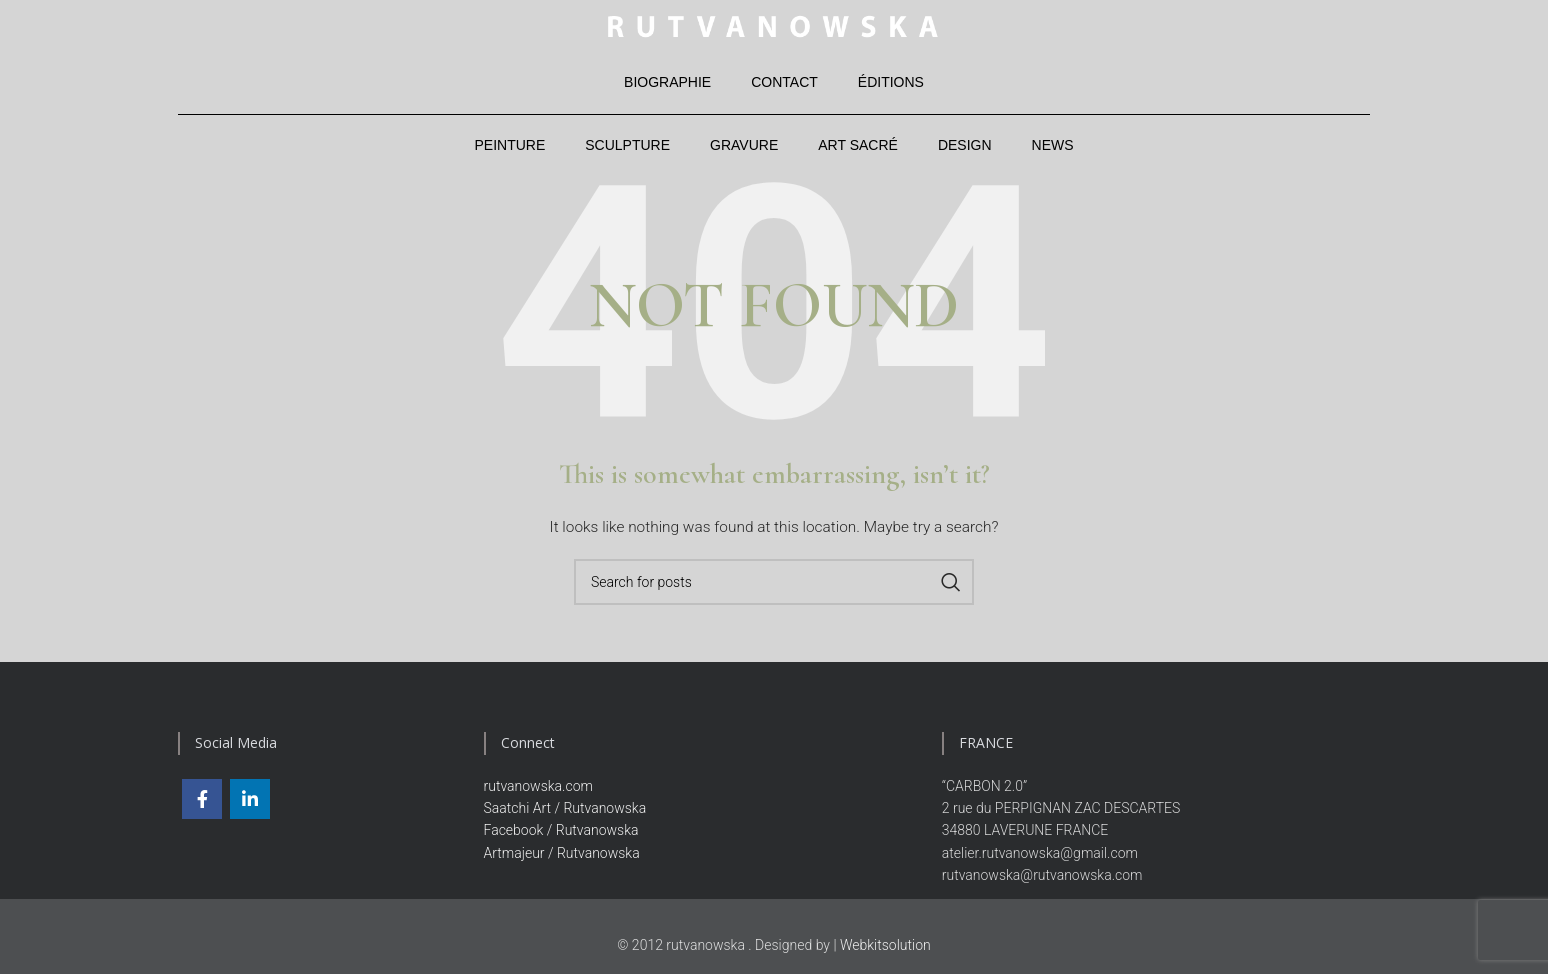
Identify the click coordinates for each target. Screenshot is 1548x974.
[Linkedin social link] (250, 803)
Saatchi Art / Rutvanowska (565, 813)
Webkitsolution (885, 949)
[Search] (774, 587)
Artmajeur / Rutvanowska (562, 858)
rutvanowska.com (538, 790)
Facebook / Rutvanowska (561, 835)
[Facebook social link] (202, 803)
